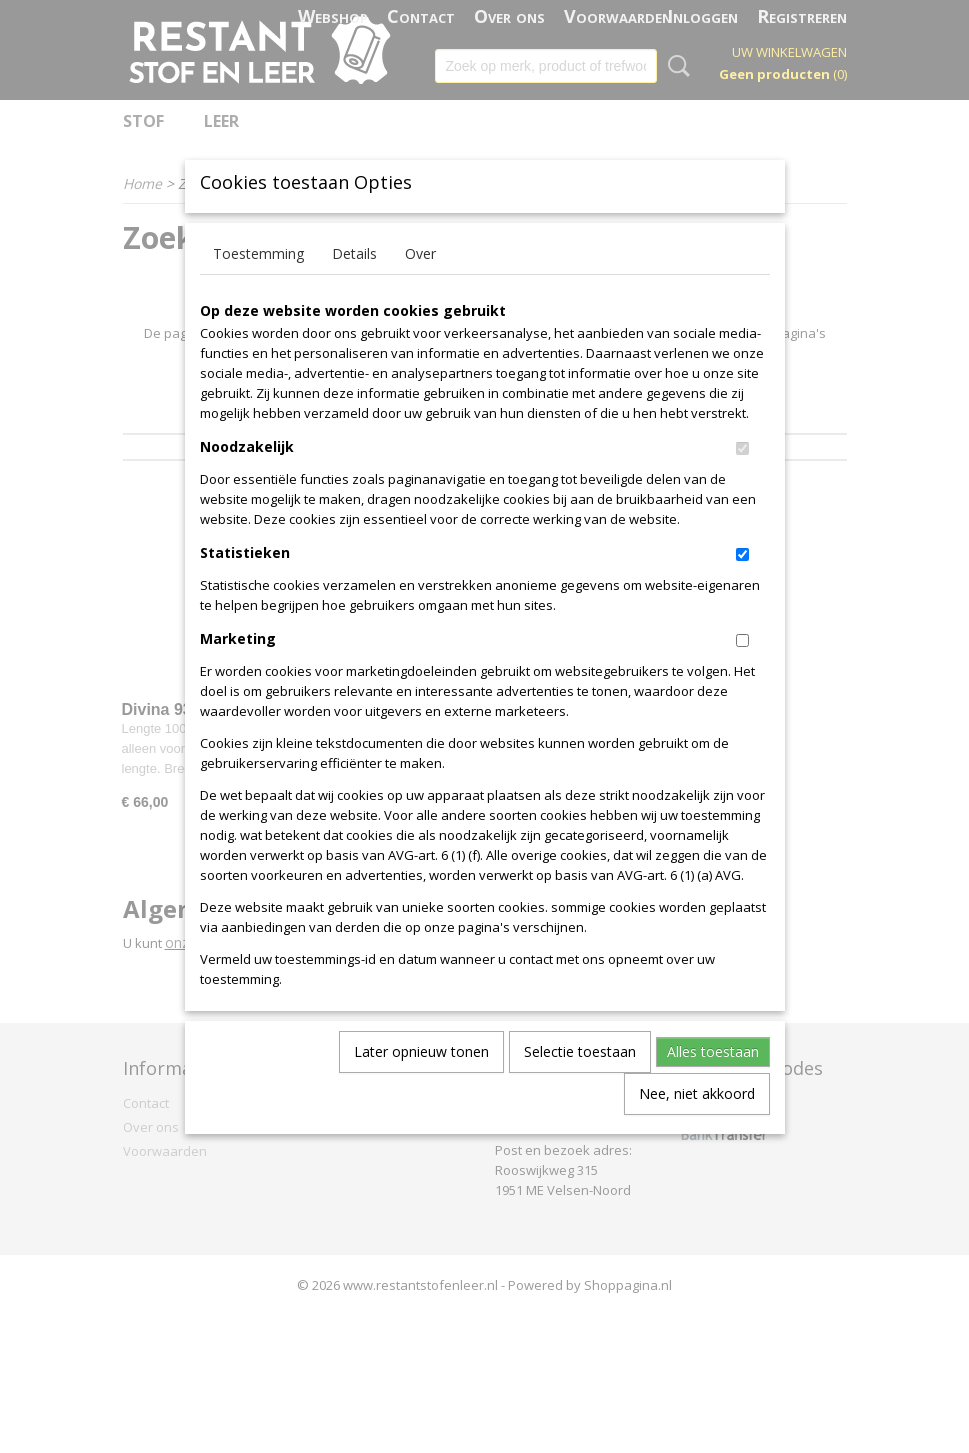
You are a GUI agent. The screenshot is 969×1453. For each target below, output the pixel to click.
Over (420, 285)
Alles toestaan (713, 1083)
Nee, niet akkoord (697, 1125)
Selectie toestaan (580, 1083)
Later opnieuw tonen (421, 1083)
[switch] (742, 480)
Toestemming (258, 285)
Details (354, 285)
